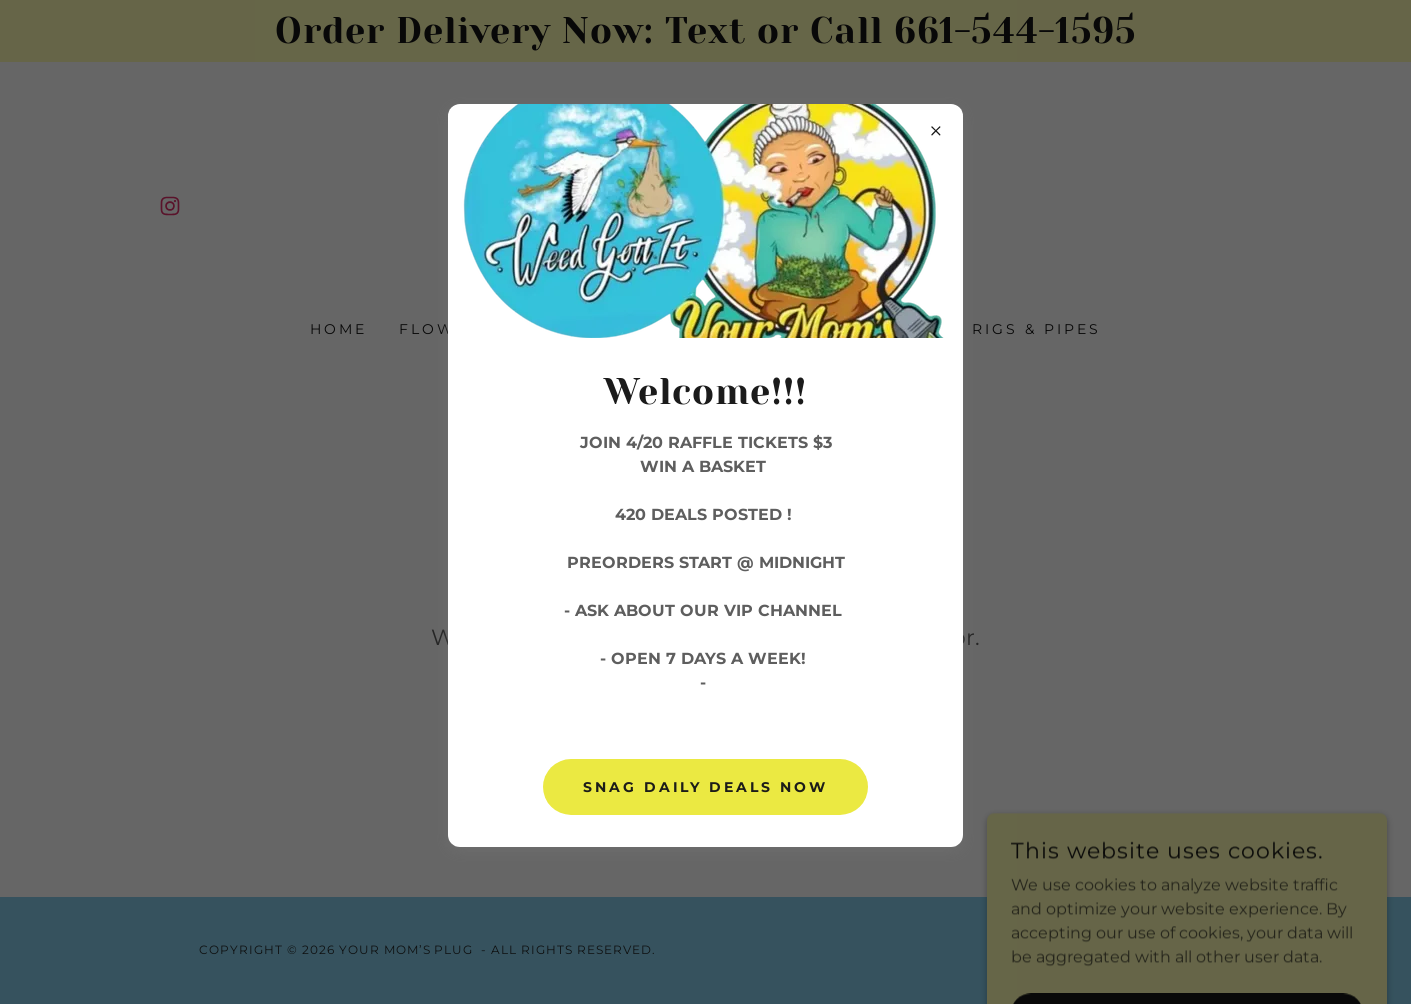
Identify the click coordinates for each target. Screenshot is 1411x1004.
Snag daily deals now (706, 787)
